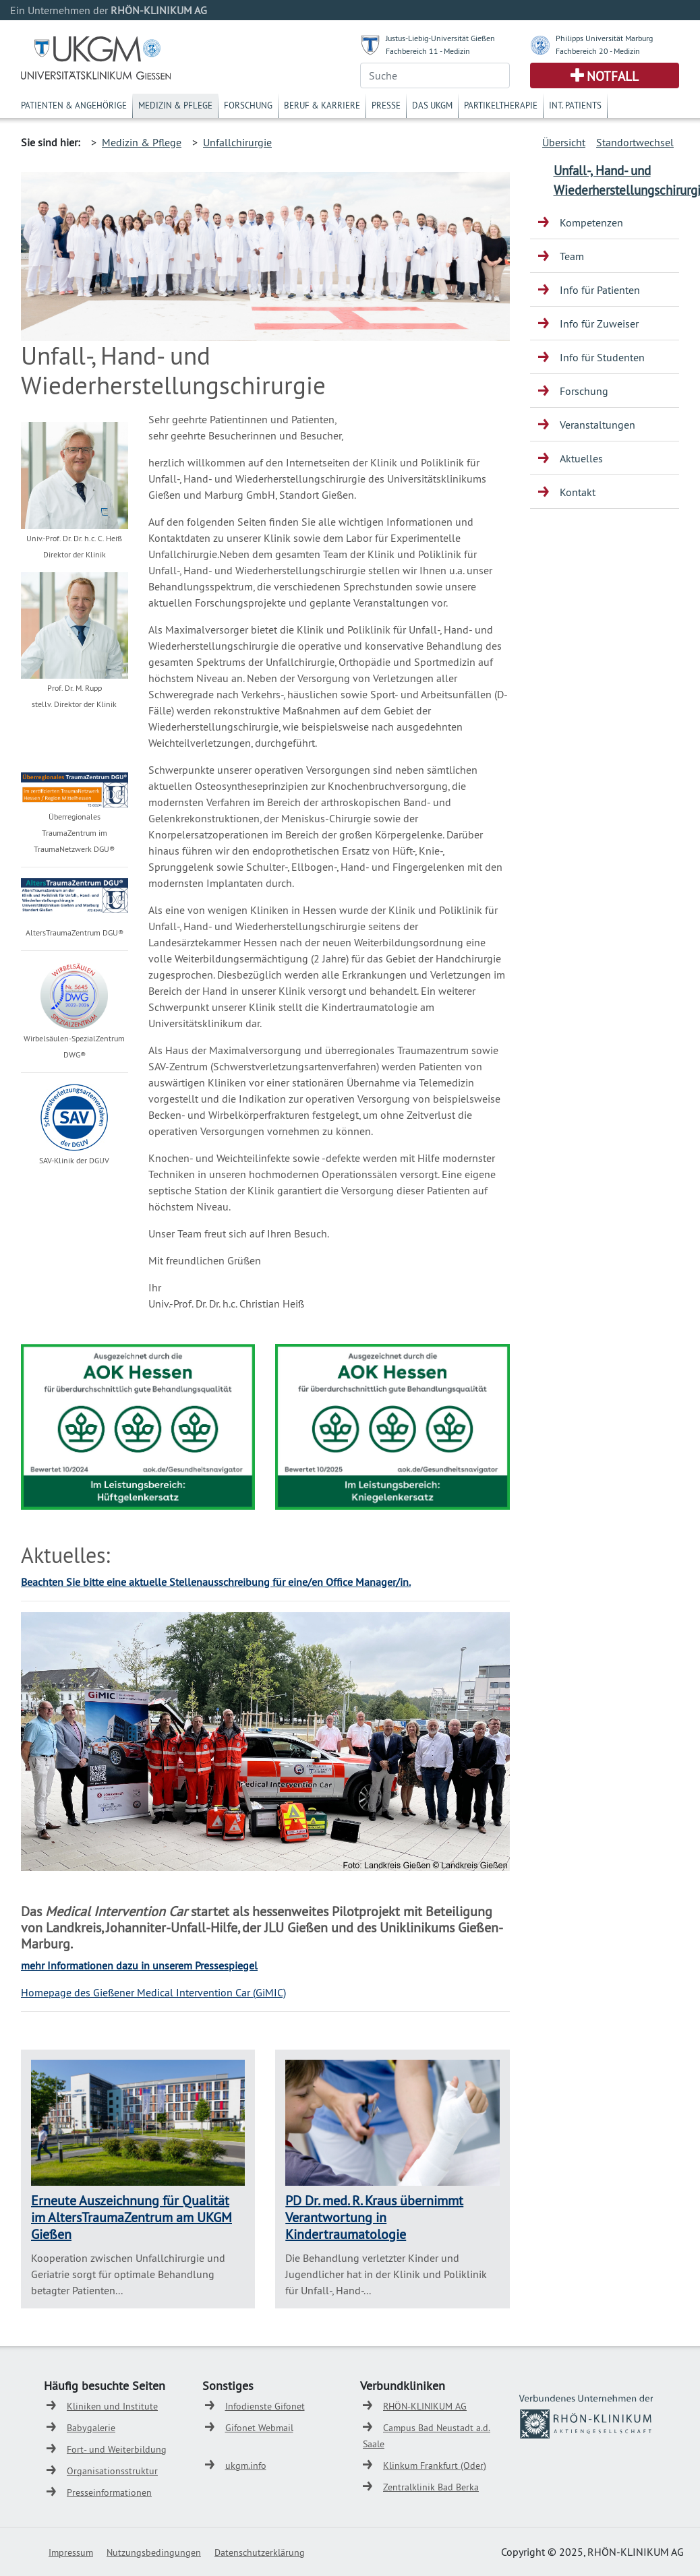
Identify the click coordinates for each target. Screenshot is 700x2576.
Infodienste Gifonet (265, 2406)
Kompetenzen (591, 222)
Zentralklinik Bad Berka (431, 2487)
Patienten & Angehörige (74, 105)
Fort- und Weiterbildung (117, 2449)
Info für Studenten (602, 357)
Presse (386, 105)
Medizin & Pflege (175, 105)
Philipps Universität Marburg (604, 38)
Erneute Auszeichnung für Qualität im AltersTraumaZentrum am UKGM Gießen (131, 2217)
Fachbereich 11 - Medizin (428, 51)
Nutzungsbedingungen (154, 2552)
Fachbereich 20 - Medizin (598, 51)
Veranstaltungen (597, 424)
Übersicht (563, 142)
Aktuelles (581, 458)
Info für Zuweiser (599, 323)
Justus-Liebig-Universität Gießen (440, 38)
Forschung (248, 105)
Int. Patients (575, 105)
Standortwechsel (635, 142)
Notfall (613, 76)
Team (572, 256)
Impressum (71, 2552)
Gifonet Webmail (259, 2428)
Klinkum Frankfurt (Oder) (434, 2465)
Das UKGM (432, 105)
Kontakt (577, 492)
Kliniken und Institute (112, 2406)
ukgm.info (245, 2465)
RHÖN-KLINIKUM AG (425, 2406)
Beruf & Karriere (322, 105)
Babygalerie (91, 2428)
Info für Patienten (600, 290)
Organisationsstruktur (112, 2471)
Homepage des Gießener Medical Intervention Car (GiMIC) (153, 1992)
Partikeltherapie (500, 105)
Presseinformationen (109, 2492)
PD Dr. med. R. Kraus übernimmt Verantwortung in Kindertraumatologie (374, 2217)
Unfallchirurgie (237, 142)
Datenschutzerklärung (259, 2552)
